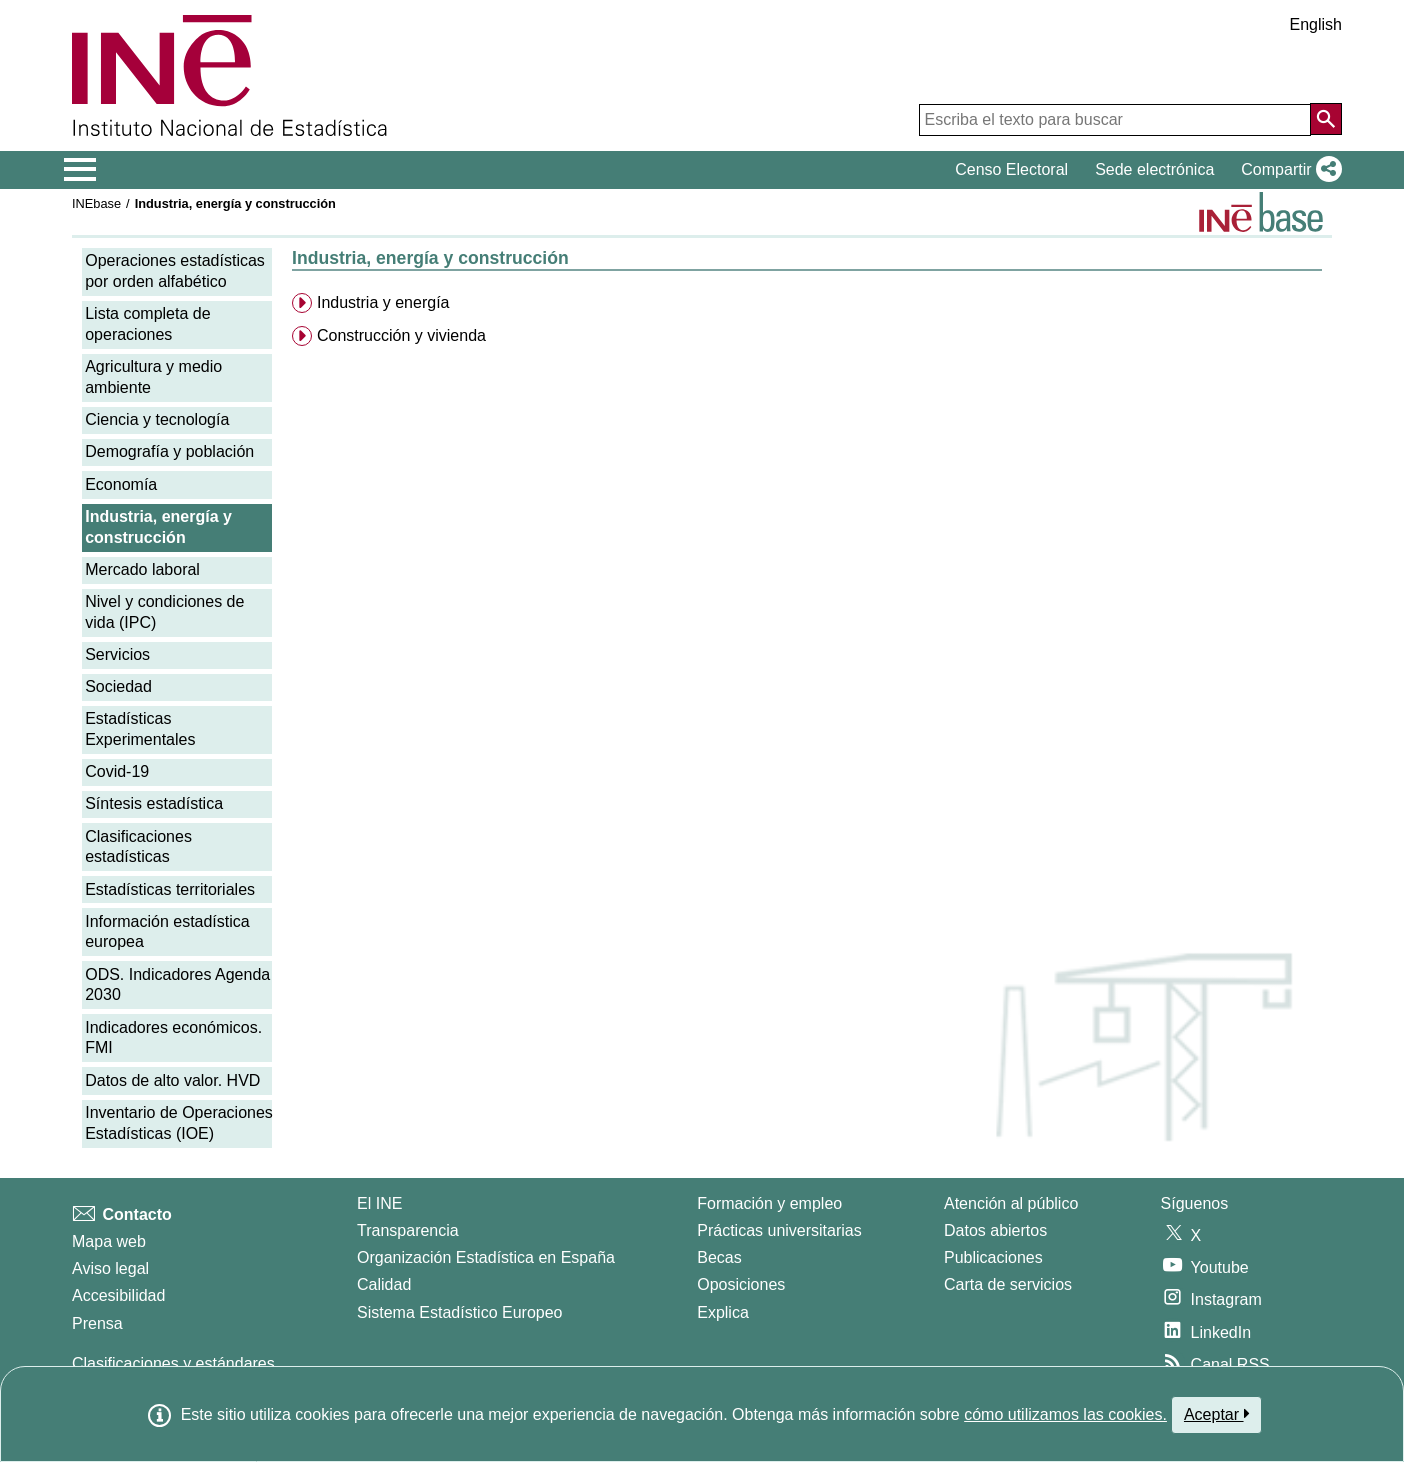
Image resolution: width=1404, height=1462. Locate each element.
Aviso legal (110, 1268)
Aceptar (1216, 1414)
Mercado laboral (142, 569)
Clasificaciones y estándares (173, 1363)
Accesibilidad (118, 1295)
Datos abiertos (995, 1230)
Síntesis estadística (154, 803)
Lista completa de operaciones (147, 324)
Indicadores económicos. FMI (173, 1038)
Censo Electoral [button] (1011, 169)
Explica (723, 1312)
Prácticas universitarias (779, 1230)
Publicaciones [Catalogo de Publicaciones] (993, 1257)
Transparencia (408, 1230)
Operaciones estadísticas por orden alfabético (175, 271)
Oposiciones (741, 1284)
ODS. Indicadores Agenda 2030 (177, 985)
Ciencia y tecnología (157, 419)
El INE (379, 1203)
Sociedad (118, 686)
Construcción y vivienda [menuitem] (401, 335)
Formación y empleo (769, 1203)
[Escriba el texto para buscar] (1115, 120)
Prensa (97, 1323)
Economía (121, 484)
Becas (719, 1257)
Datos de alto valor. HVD (172, 1080)
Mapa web (109, 1241)
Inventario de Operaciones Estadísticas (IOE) (179, 1123)
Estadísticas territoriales (170, 889)
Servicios (117, 654)
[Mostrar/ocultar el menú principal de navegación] (80, 170)
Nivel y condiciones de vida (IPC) (164, 612)
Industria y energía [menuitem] (383, 302)
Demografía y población (169, 451)
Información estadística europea (167, 932)
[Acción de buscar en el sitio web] (1326, 119)
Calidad (384, 1284)
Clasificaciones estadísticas (138, 847)
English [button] (1316, 24)
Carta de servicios (1008, 1284)
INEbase (96, 203)
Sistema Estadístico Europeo (459, 1312)
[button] (1287, 170)
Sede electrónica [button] (1154, 169)
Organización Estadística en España (486, 1257)
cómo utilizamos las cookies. (1065, 1414)
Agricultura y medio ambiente (153, 377)
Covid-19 (117, 771)
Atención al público (1011, 1203)
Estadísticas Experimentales (140, 729)
